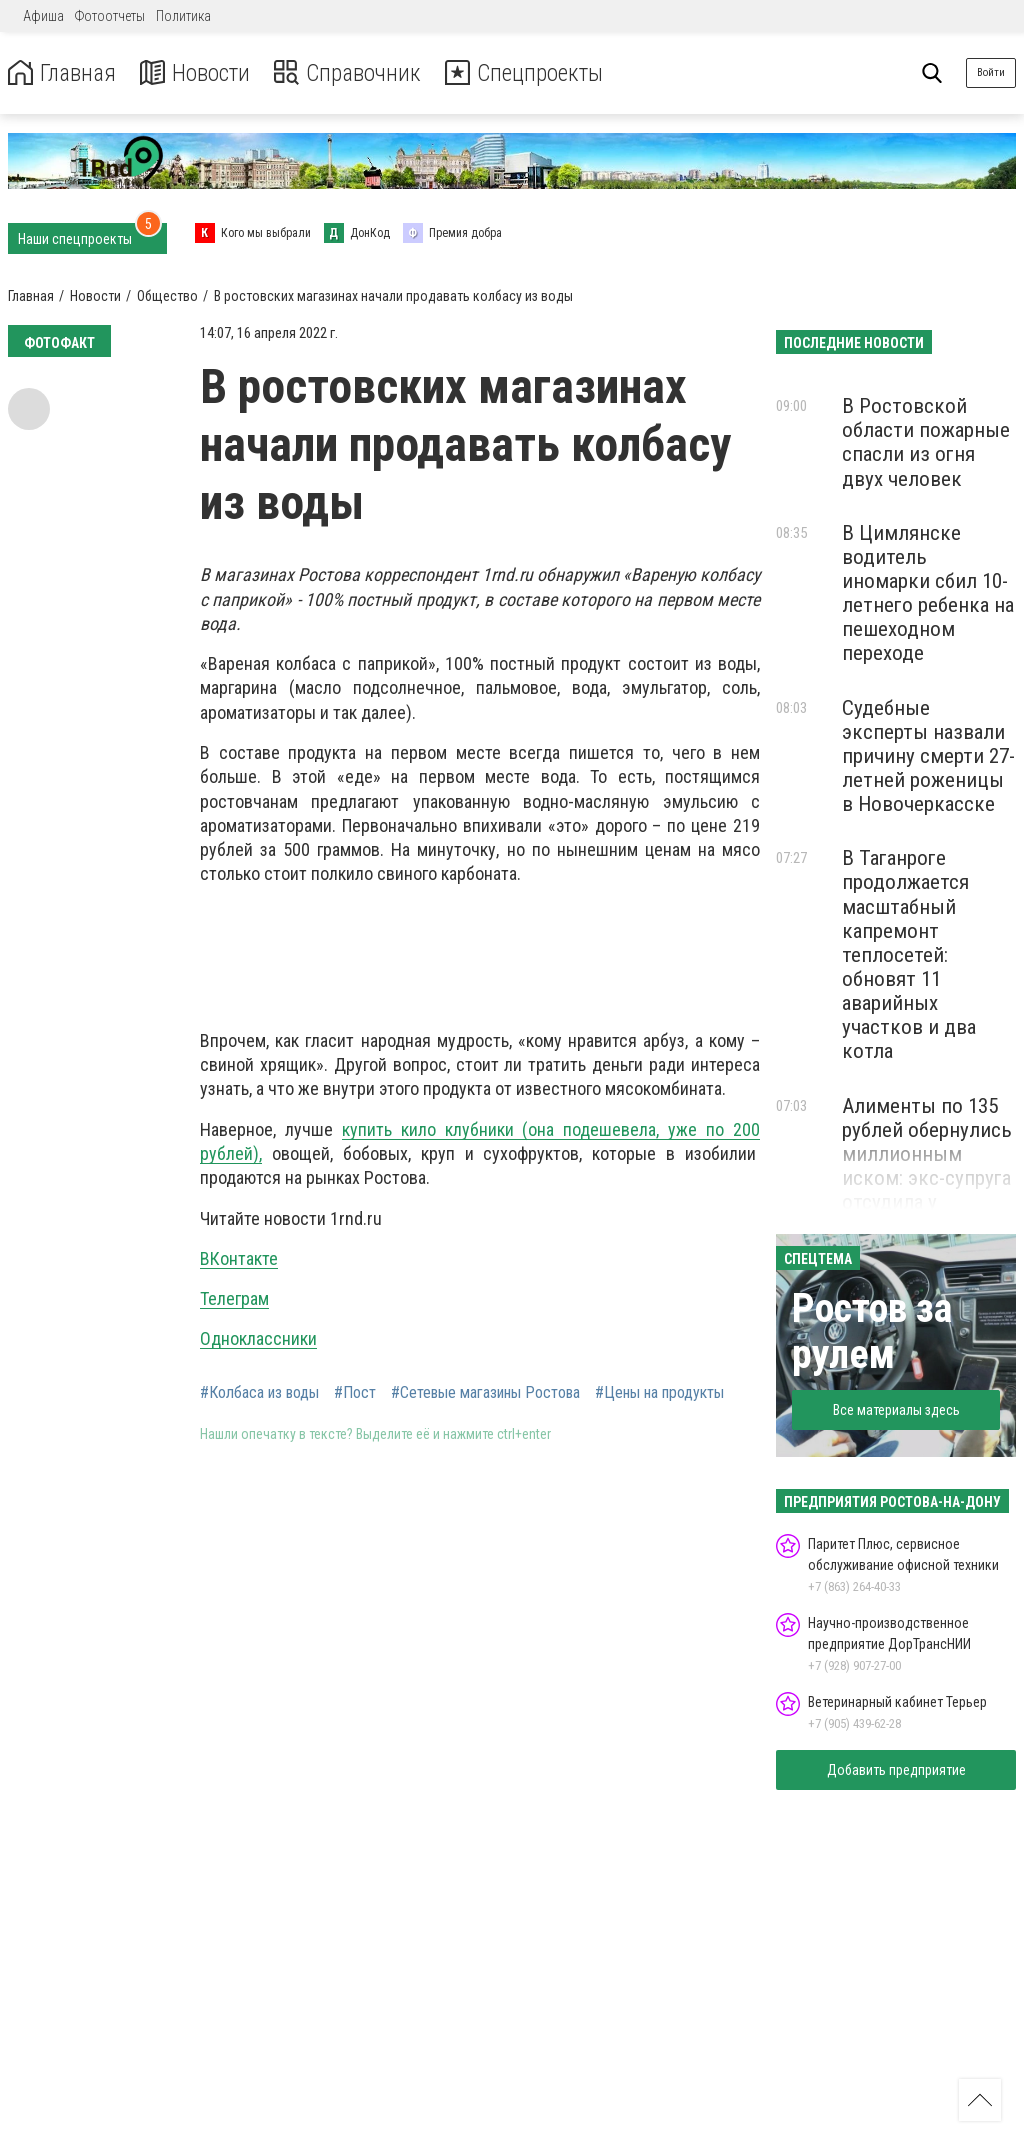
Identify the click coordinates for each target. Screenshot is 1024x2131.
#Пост (355, 1393)
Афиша (43, 16)
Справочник (353, 73)
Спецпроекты (534, 73)
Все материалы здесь (896, 1410)
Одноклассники (258, 1338)
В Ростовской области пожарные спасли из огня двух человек (926, 442)
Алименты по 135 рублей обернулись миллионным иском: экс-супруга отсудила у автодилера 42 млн (927, 1166)
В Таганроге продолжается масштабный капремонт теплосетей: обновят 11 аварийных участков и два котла (909, 954)
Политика (183, 16)
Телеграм (234, 1298)
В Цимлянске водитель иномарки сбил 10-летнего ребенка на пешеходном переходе (928, 593)
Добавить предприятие (896, 1770)
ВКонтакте (239, 1258)
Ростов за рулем (872, 1331)
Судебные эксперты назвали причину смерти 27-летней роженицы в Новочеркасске (928, 756)
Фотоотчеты (110, 16)
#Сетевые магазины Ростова (485, 1393)
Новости (198, 73)
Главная (63, 73)
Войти (991, 72)
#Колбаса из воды (259, 1393)
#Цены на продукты (659, 1393)
